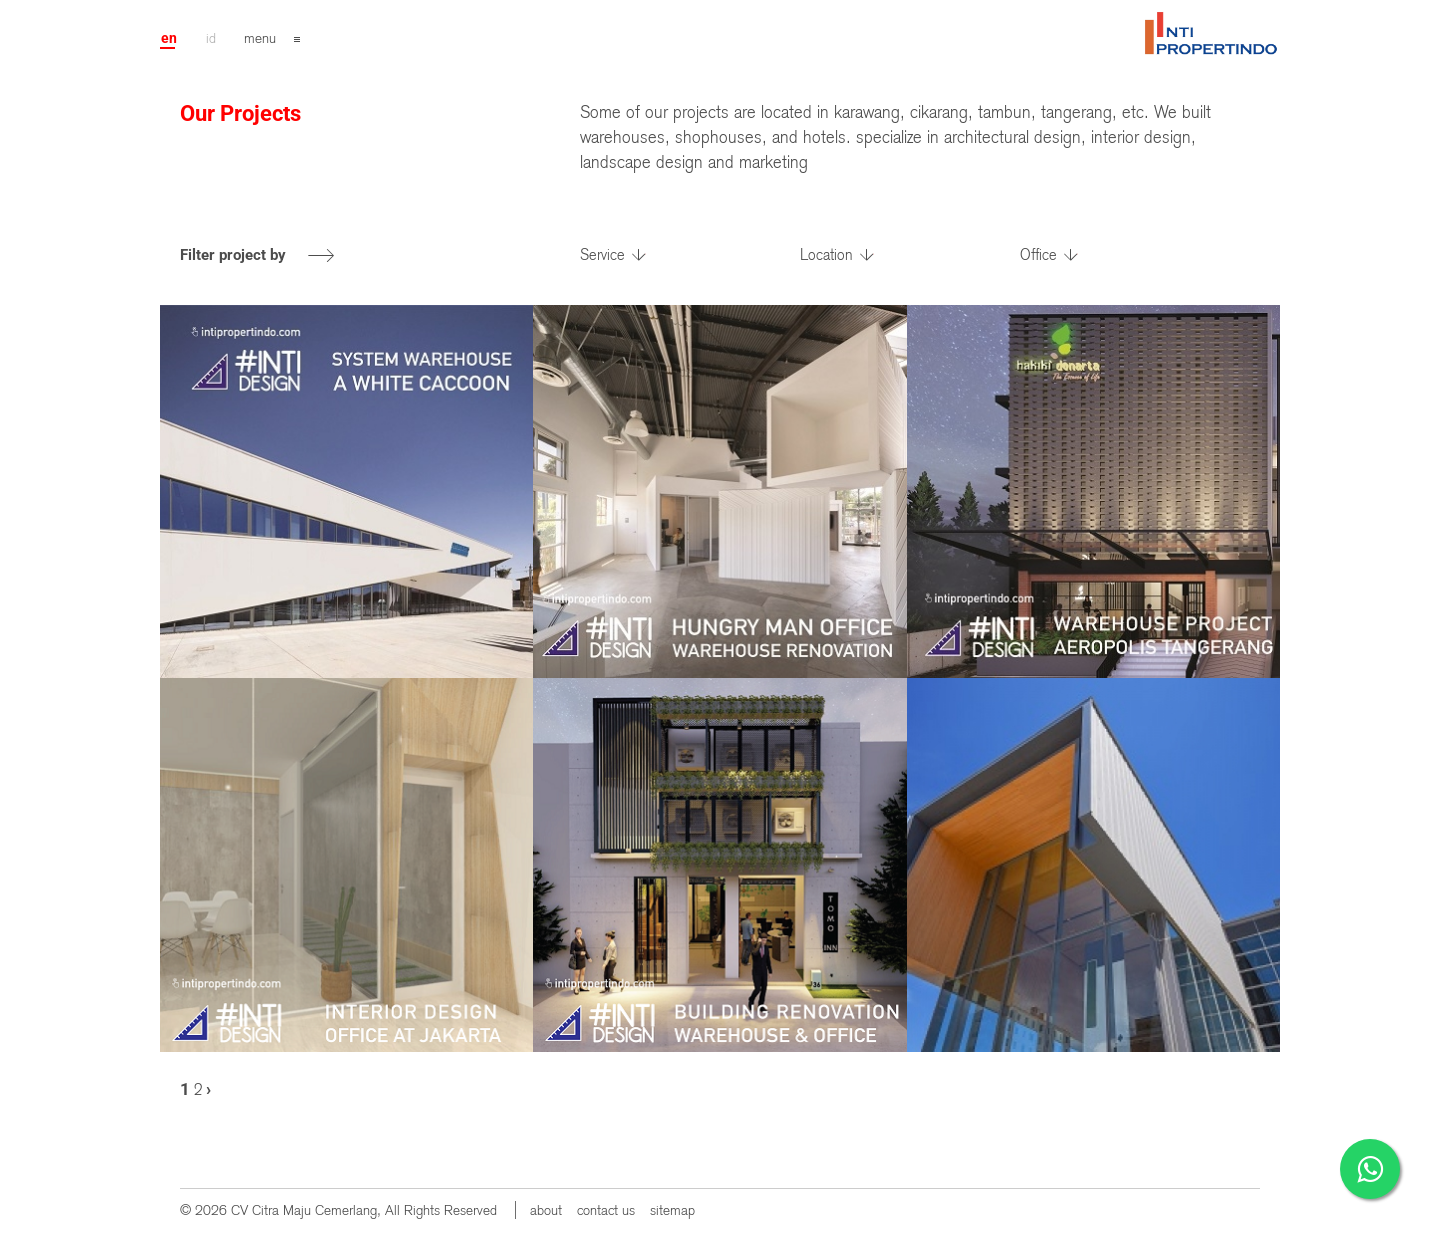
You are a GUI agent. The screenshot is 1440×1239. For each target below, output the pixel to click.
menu (260, 38)
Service (602, 255)
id (211, 38)
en (169, 38)
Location (826, 255)
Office (1038, 255)
